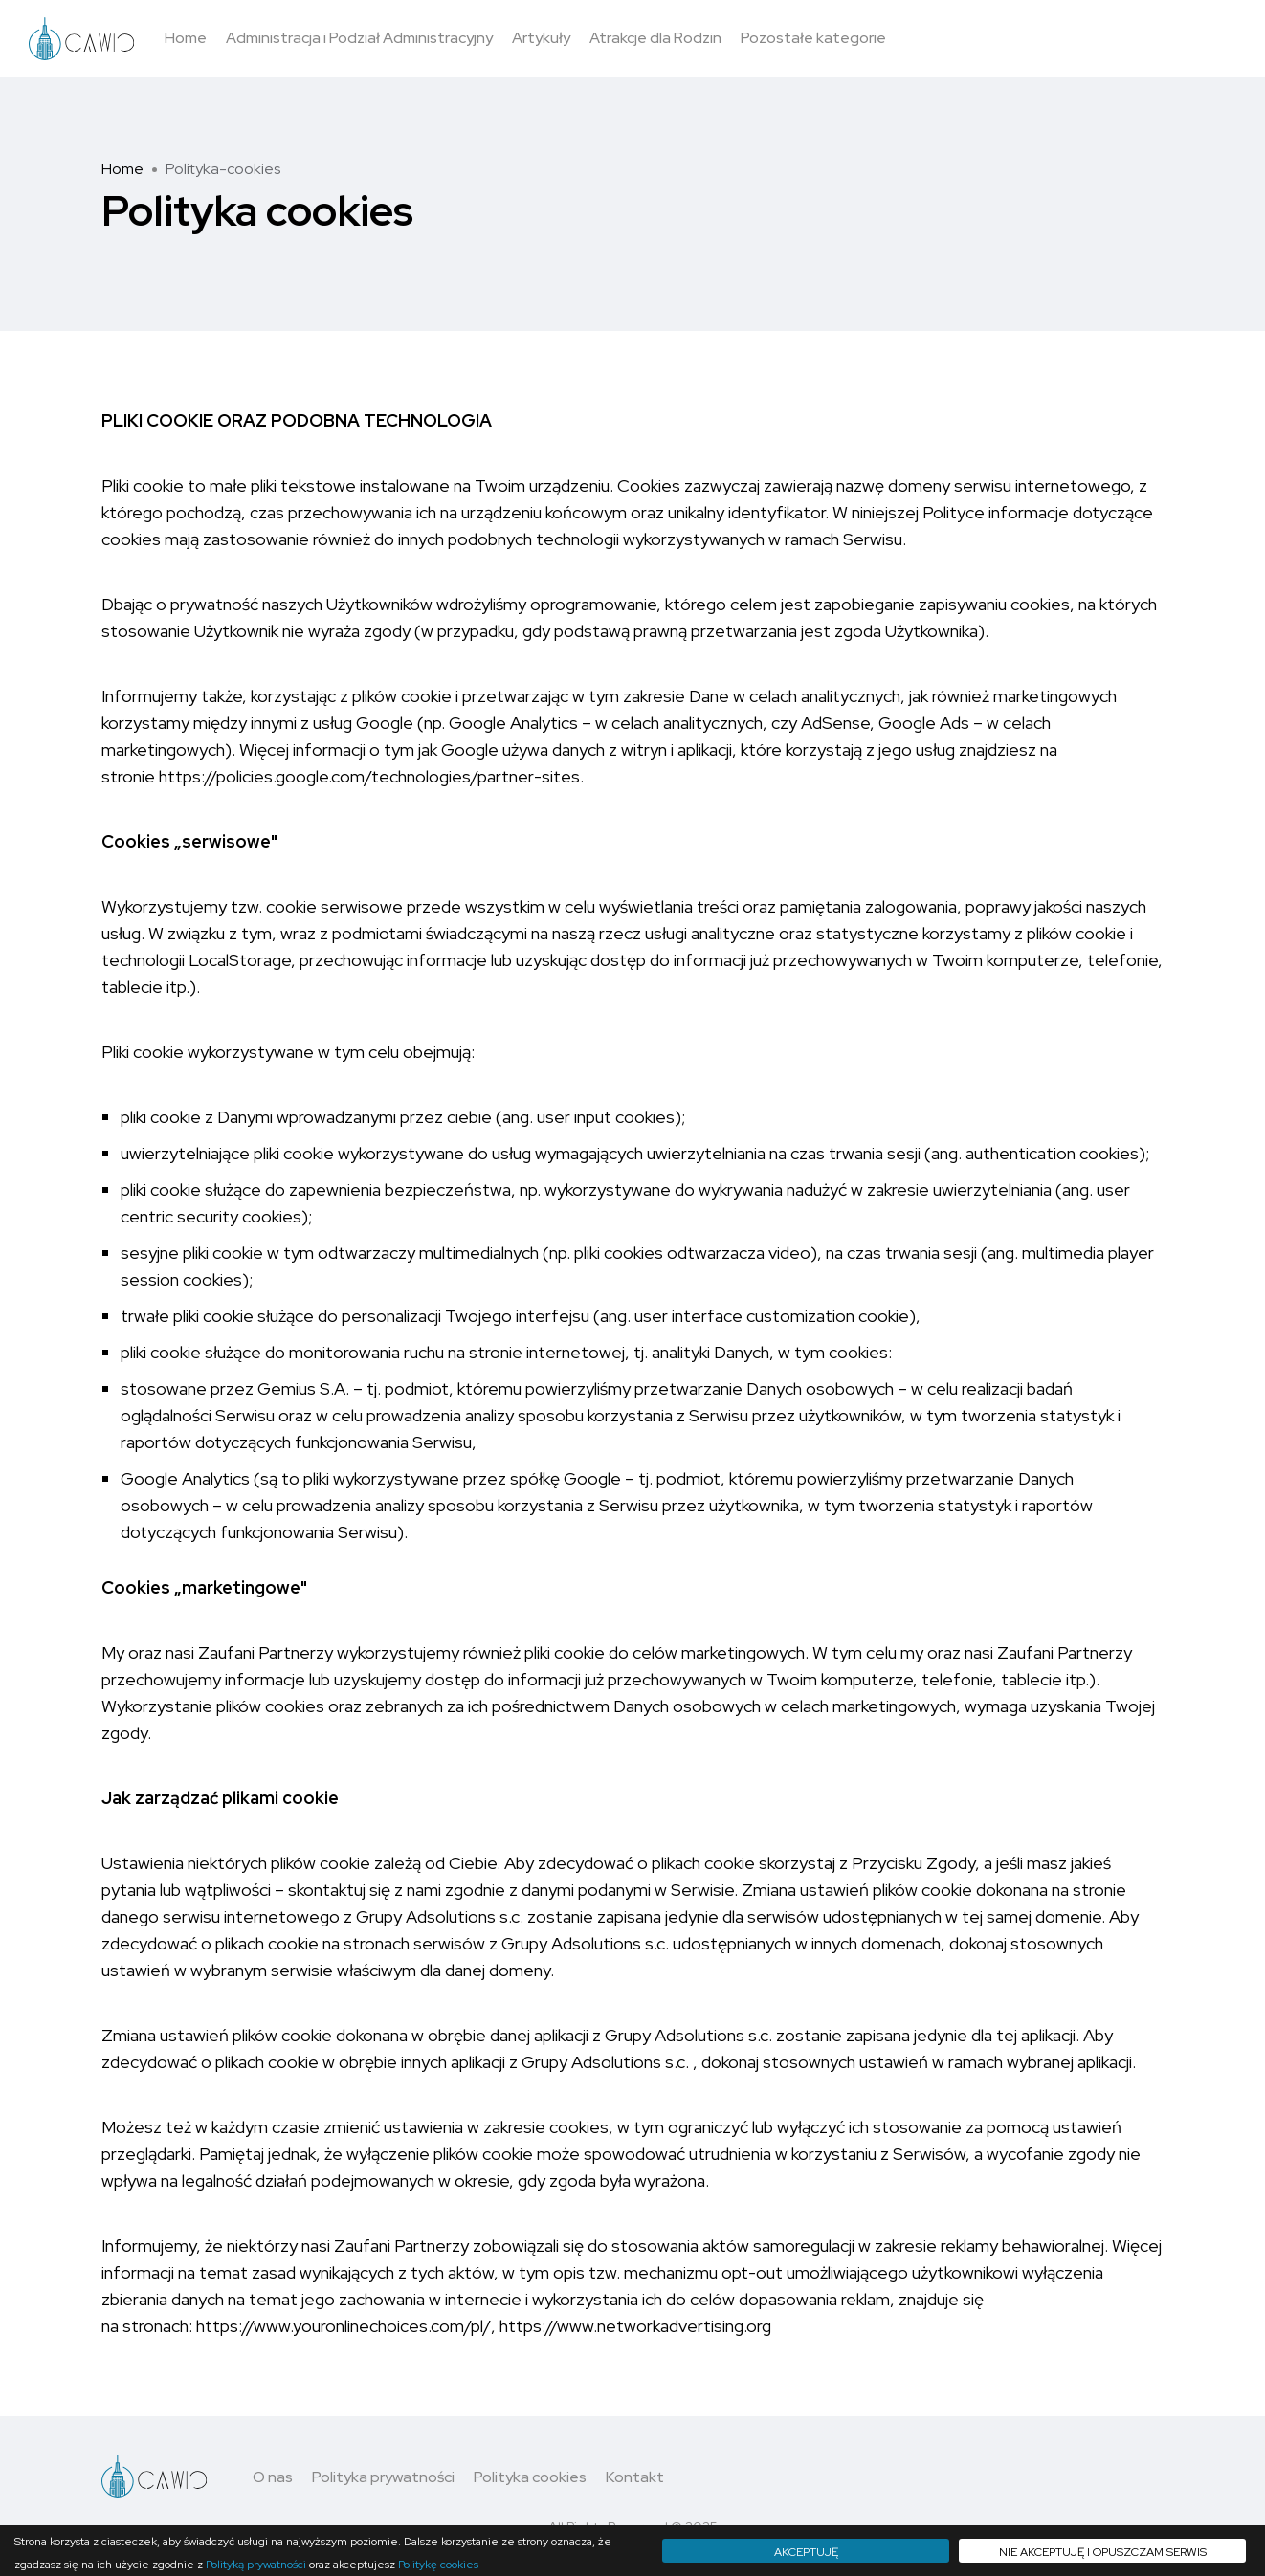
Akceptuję (806, 2552)
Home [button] (186, 38)
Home (122, 169)
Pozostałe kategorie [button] (813, 38)
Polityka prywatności (383, 2477)
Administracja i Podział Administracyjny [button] (359, 38)
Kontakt (635, 2477)
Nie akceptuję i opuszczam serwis (1103, 2552)
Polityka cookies (530, 2477)
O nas (273, 2477)
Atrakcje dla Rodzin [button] (655, 38)
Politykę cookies (438, 2564)
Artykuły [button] (541, 38)
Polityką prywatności (256, 2564)
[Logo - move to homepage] (81, 38)
